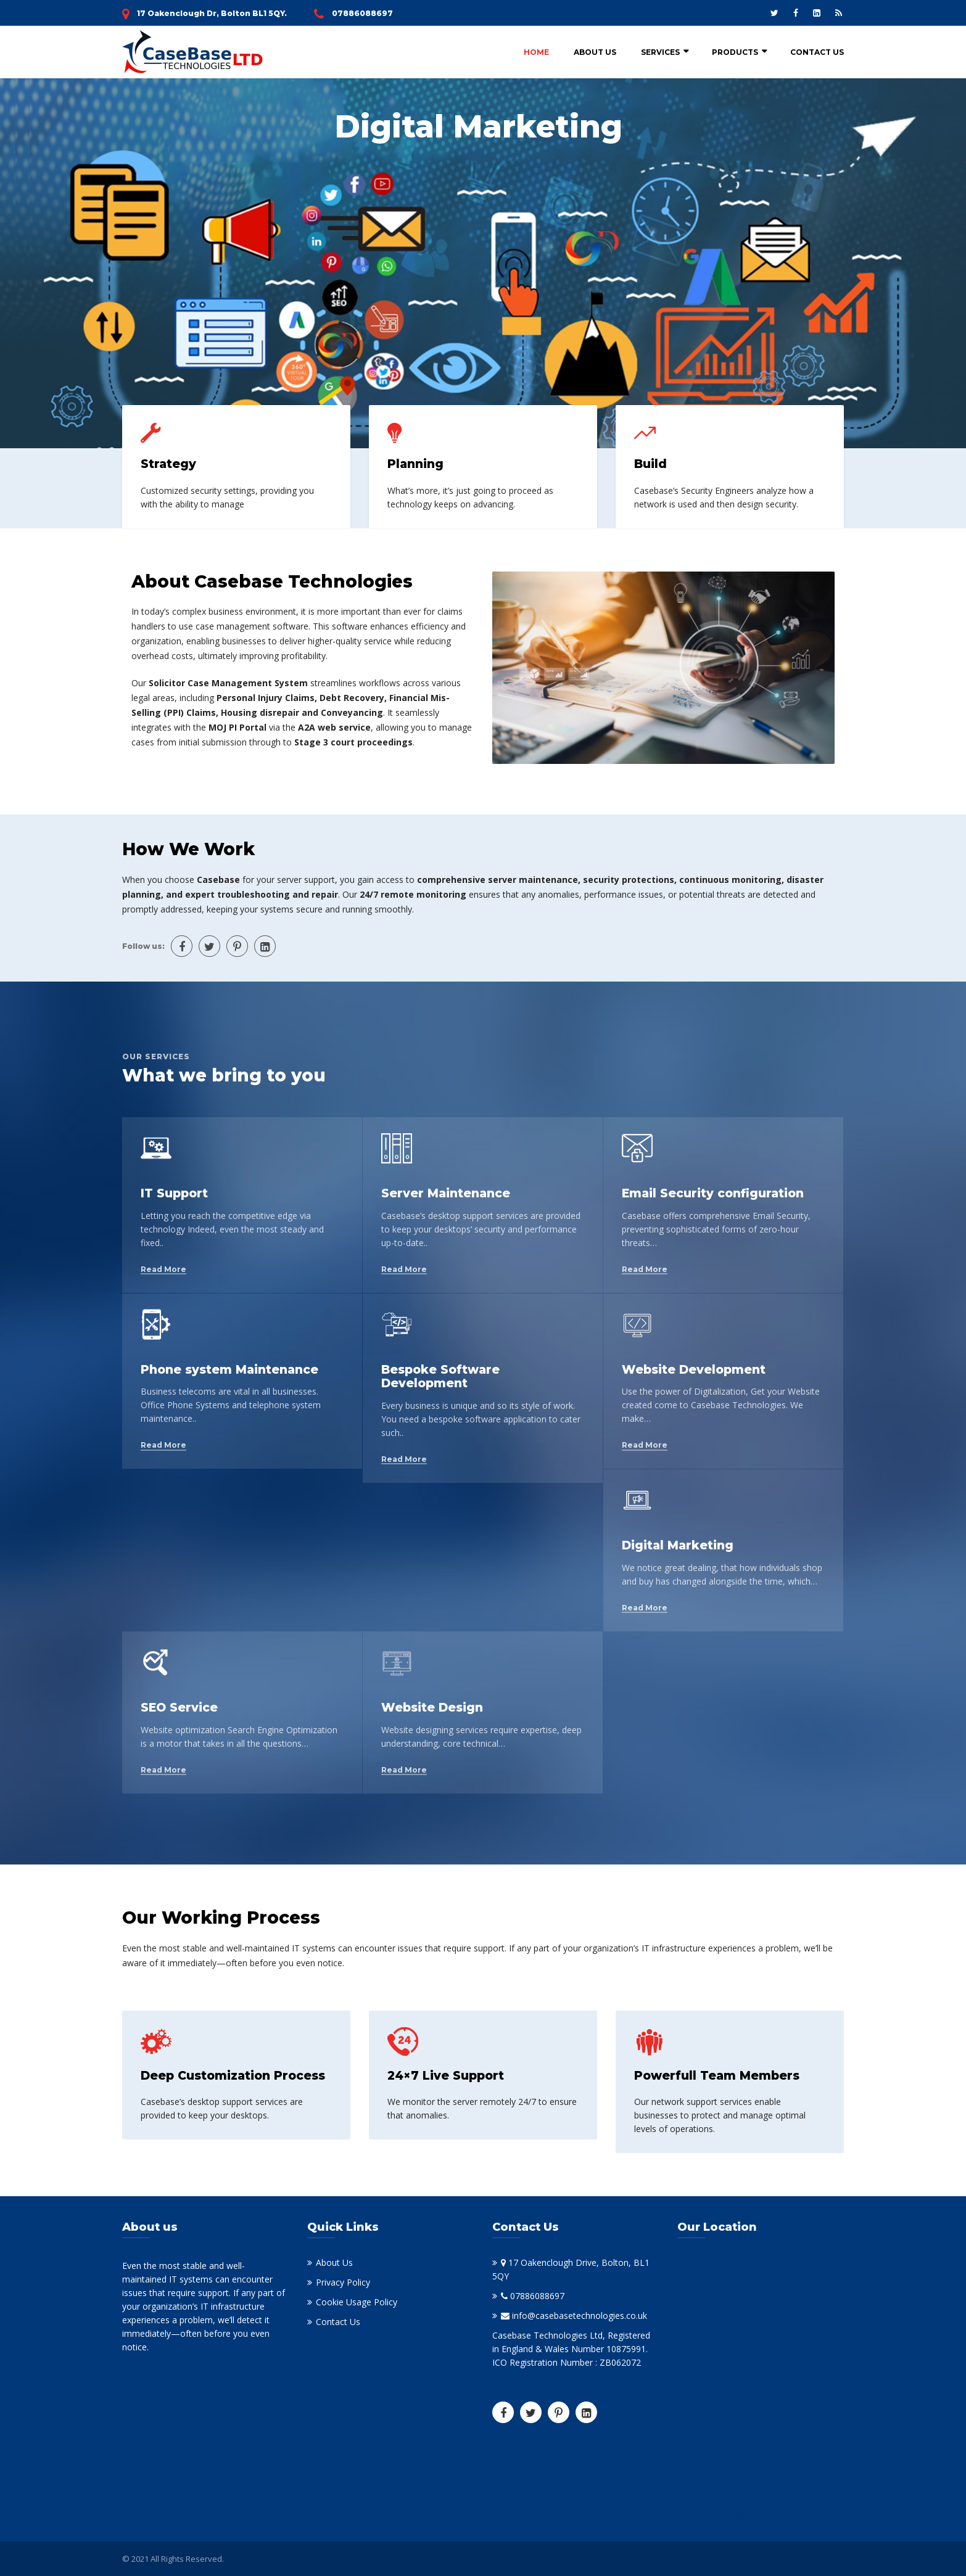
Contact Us (817, 52)
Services (660, 52)
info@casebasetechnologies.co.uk (574, 2315)
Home (536, 52)
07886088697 (362, 13)
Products (735, 52)
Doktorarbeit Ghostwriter (727, 2516)
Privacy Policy (343, 2282)
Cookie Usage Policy (356, 2302)
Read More (163, 1269)
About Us (595, 52)
